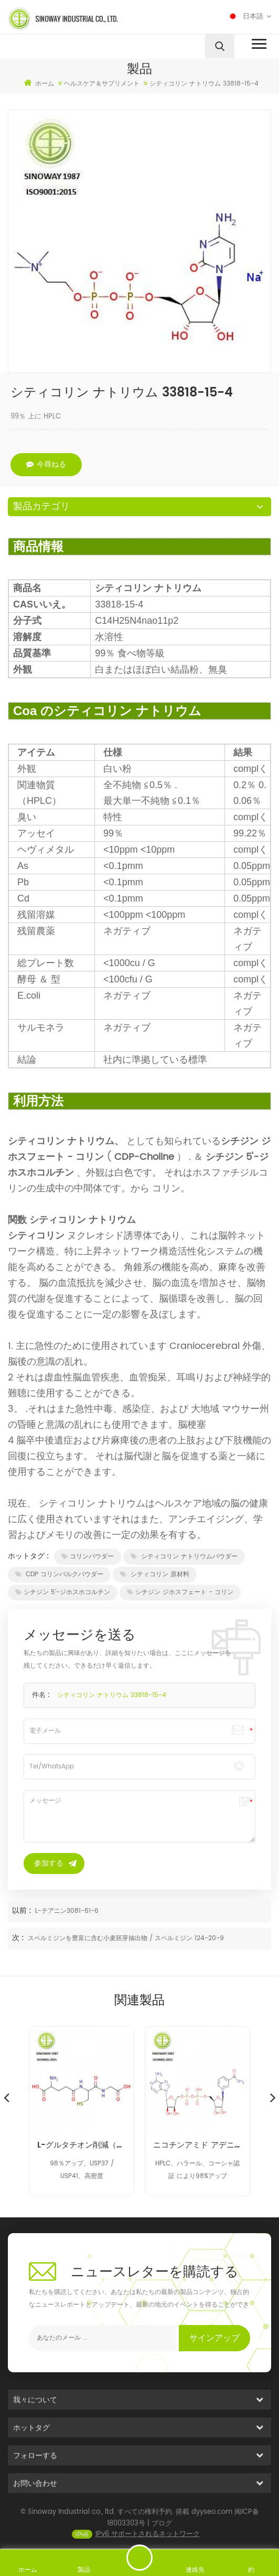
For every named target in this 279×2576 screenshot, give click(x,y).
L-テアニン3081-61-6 (67, 1911)
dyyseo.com (211, 2523)
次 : (19, 1938)
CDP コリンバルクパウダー (59, 1574)
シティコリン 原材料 (154, 1574)
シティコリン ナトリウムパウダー (184, 1557)
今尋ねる (46, 464)
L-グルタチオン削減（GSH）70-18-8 (81, 2145)
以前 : (22, 1910)
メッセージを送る (139, 2557)
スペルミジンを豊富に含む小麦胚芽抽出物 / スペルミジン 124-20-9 (126, 1938)
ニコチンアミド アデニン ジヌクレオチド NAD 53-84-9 (197, 2145)
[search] (219, 46)
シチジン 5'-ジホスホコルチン (62, 1592)
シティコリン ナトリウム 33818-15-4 (111, 1695)
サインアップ (214, 2338)
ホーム (39, 83)
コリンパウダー (87, 1557)
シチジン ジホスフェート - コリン (180, 1592)
